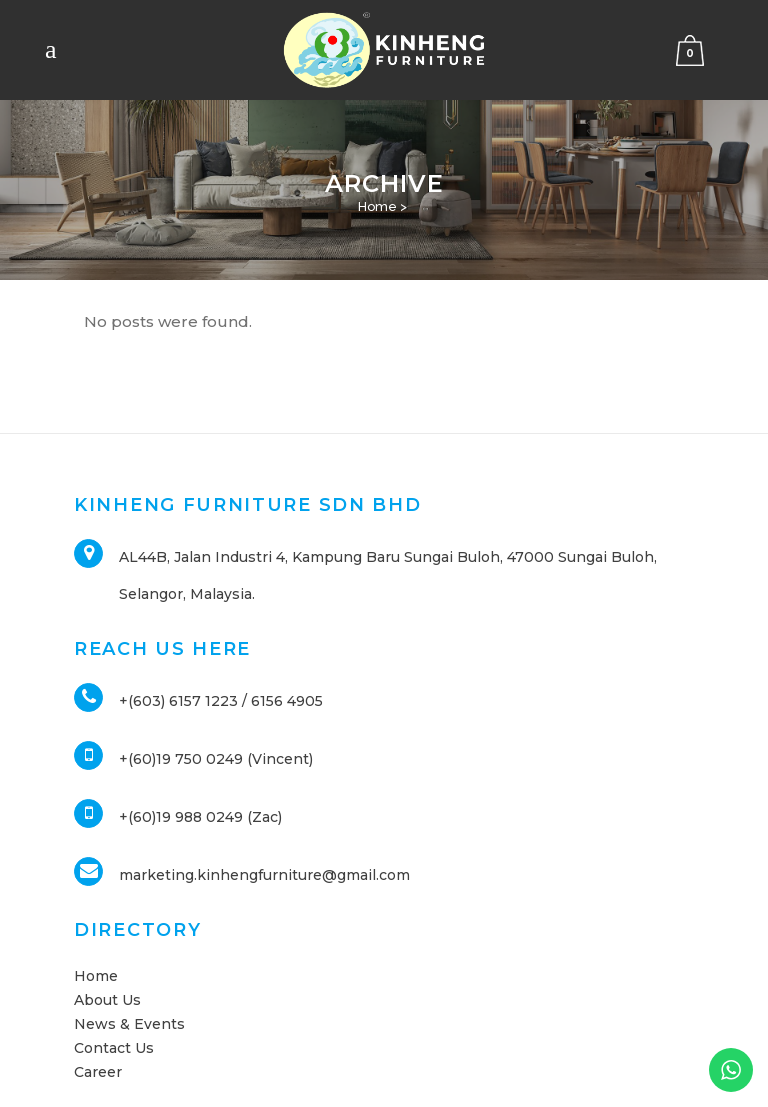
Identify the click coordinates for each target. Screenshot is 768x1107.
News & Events (129, 1024)
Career (98, 1072)
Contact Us (114, 1048)
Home (377, 206)
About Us (107, 1000)
